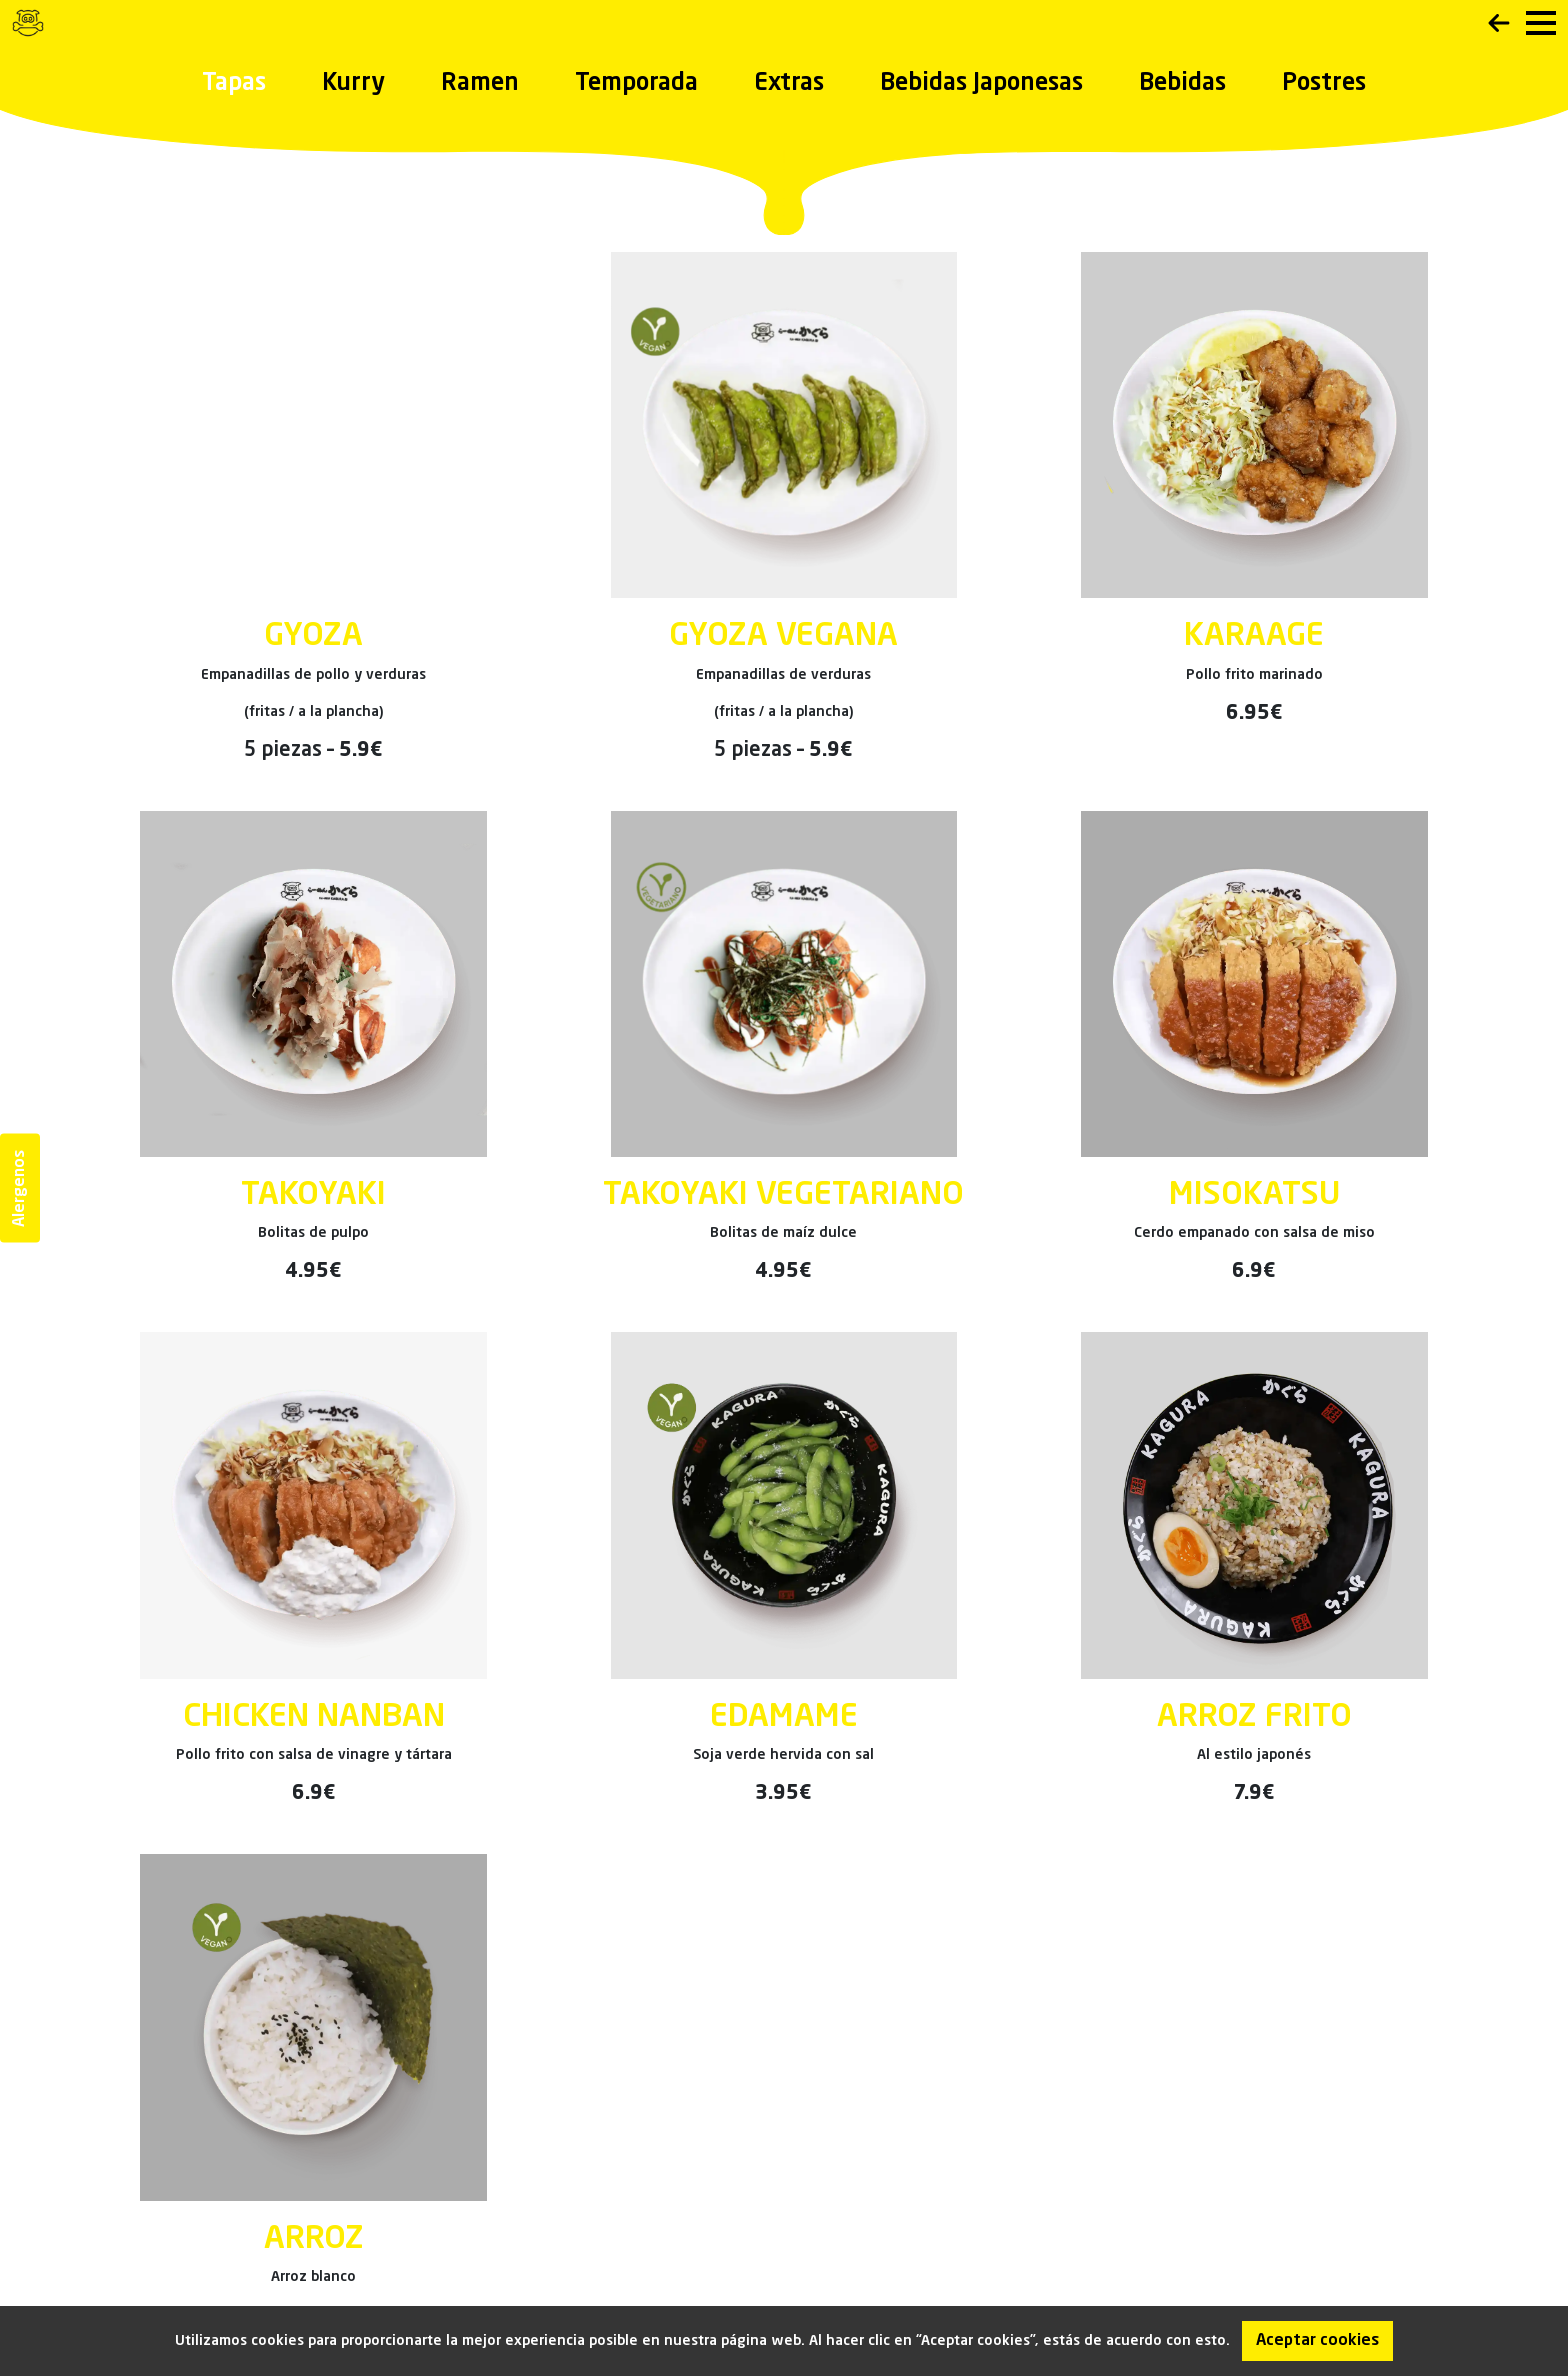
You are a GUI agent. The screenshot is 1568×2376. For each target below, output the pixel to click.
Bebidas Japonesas (981, 84)
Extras (789, 84)
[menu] (1541, 23)
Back (1499, 23)
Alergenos (20, 1188)
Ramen (480, 84)
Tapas (234, 84)
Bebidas (1182, 84)
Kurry (353, 84)
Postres (1324, 84)
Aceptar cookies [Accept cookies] (1317, 2341)
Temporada (636, 84)
